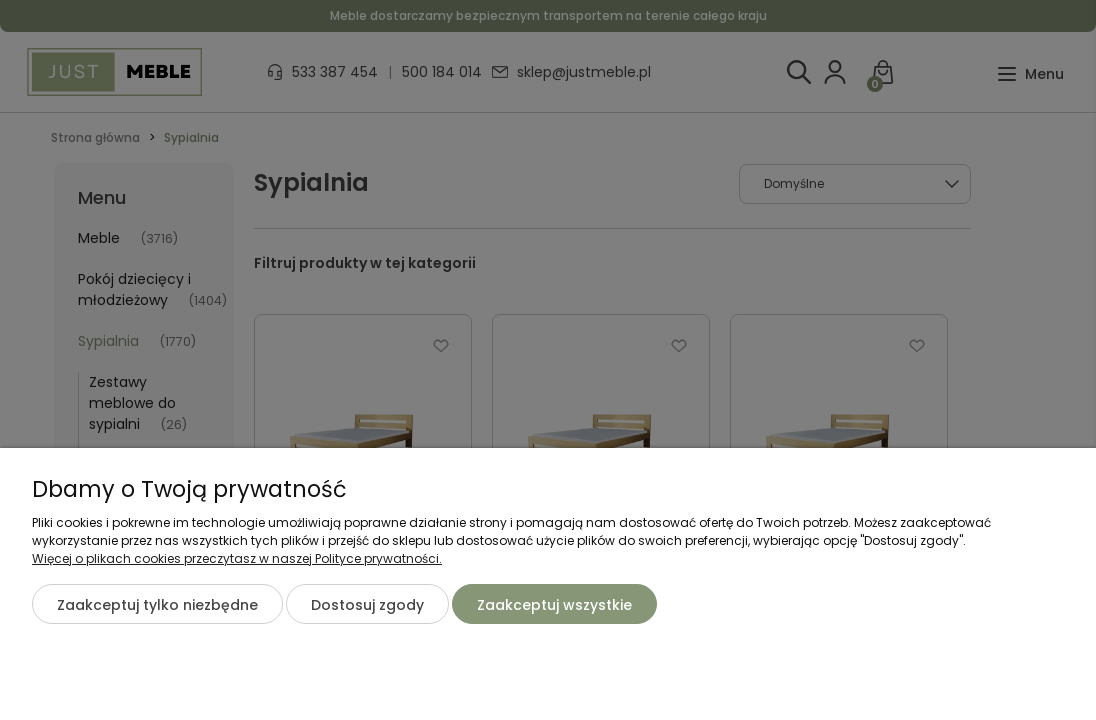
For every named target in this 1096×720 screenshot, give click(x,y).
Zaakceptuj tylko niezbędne (157, 605)
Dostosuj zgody (367, 605)
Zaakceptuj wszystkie (554, 605)
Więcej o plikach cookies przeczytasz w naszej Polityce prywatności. (237, 558)
